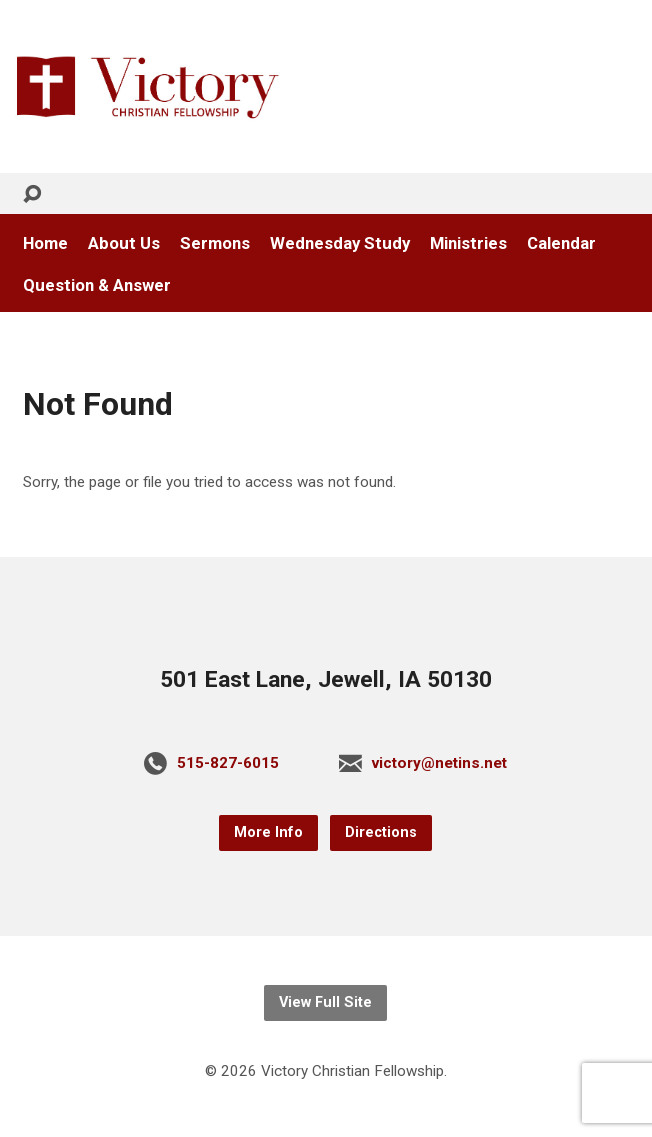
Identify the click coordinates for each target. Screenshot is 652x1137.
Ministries (468, 243)
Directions (381, 832)
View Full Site (325, 1002)
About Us (124, 243)
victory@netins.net (439, 763)
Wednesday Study (340, 243)
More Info (268, 832)
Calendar (561, 243)
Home (45, 243)
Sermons (215, 243)
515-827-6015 (228, 763)
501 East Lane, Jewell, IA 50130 (326, 679)
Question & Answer (97, 285)
